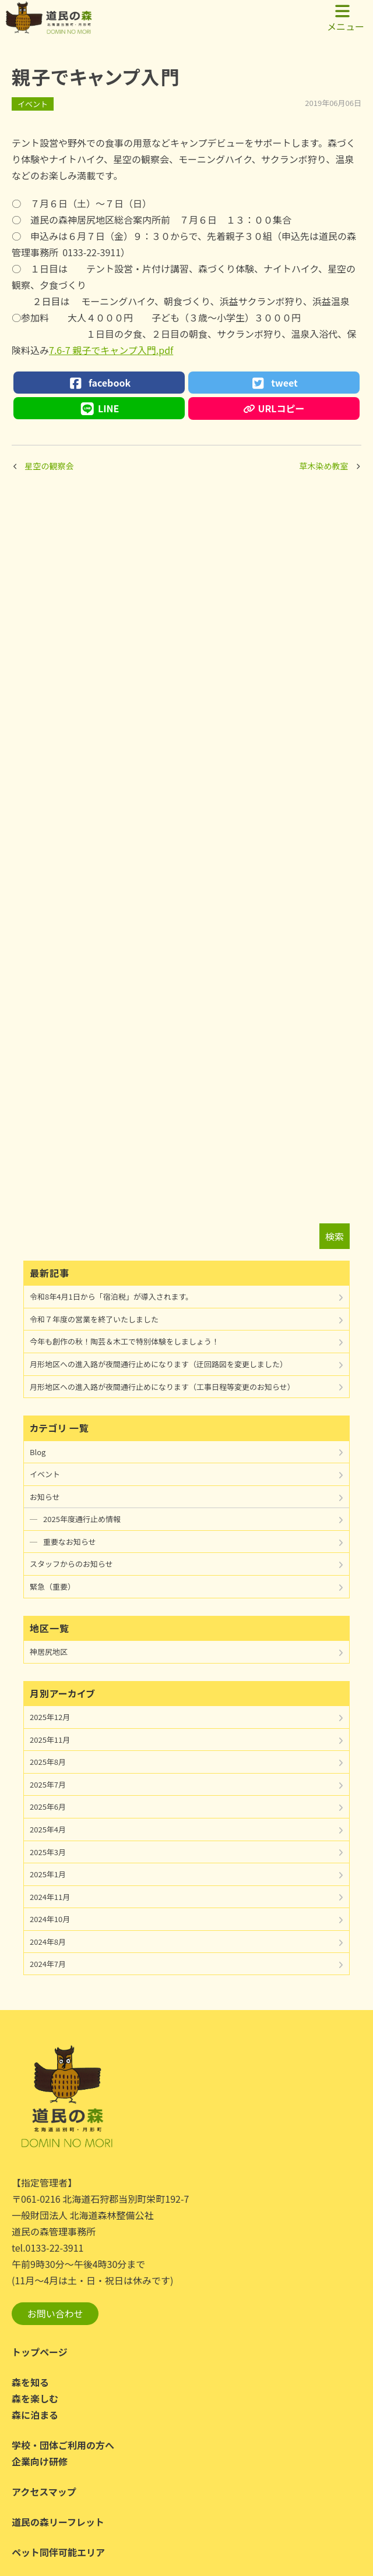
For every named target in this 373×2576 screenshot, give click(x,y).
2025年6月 (48, 1806)
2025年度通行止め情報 (82, 1518)
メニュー (345, 18)
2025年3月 (48, 1851)
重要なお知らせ (69, 1541)
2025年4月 (48, 1829)
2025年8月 (48, 1761)
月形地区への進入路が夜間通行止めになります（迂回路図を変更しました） (158, 1364)
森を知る (30, 2382)
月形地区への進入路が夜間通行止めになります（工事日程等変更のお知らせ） (162, 1386)
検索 (334, 1236)
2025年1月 (48, 1874)
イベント (32, 103)
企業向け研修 (40, 2461)
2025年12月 (50, 1716)
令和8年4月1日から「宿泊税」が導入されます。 (111, 1296)
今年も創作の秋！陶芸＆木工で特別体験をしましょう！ (124, 1341)
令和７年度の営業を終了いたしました (94, 1319)
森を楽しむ (35, 2398)
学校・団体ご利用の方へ (63, 2445)
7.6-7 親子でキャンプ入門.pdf (111, 350)
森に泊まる (35, 2415)
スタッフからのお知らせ (71, 1563)
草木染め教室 (324, 466)
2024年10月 (50, 1918)
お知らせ (45, 1496)
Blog (37, 1451)
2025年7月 (48, 1784)
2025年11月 (50, 1739)
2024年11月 (50, 1896)
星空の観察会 (49, 466)
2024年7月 (48, 1963)
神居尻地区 (49, 1651)
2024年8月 (48, 1941)
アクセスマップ (44, 2492)
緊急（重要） (52, 1586)
